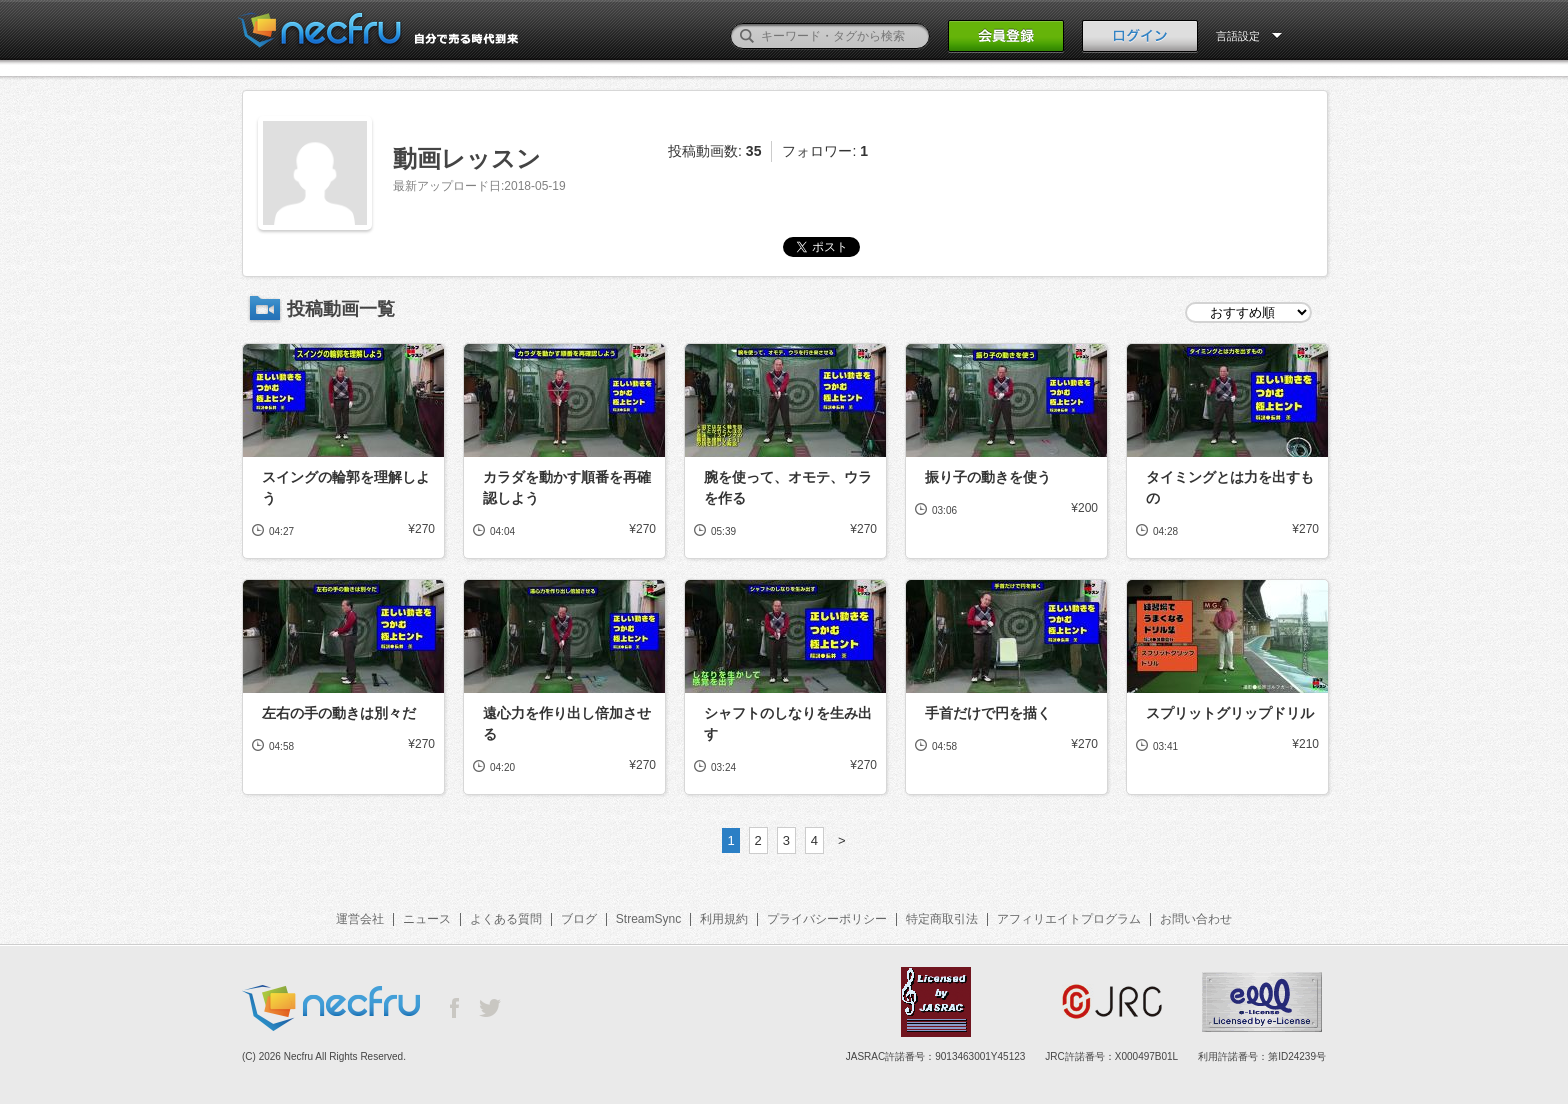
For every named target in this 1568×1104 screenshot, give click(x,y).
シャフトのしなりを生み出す (788, 723)
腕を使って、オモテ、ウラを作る (788, 487)
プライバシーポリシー (827, 919)
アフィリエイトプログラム (1069, 919)
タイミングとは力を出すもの (1230, 487)
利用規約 (724, 919)
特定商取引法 (942, 919)
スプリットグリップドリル (1230, 713)
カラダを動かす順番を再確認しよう (567, 487)
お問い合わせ (1196, 919)
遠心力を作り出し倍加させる (567, 723)
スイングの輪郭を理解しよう (346, 487)
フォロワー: (825, 151)
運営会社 (360, 919)
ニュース (427, 919)
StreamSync (648, 919)
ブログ (579, 919)
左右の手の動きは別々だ (339, 713)
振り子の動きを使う (988, 477)
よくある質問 (506, 919)
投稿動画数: (714, 151)
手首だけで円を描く (988, 713)
